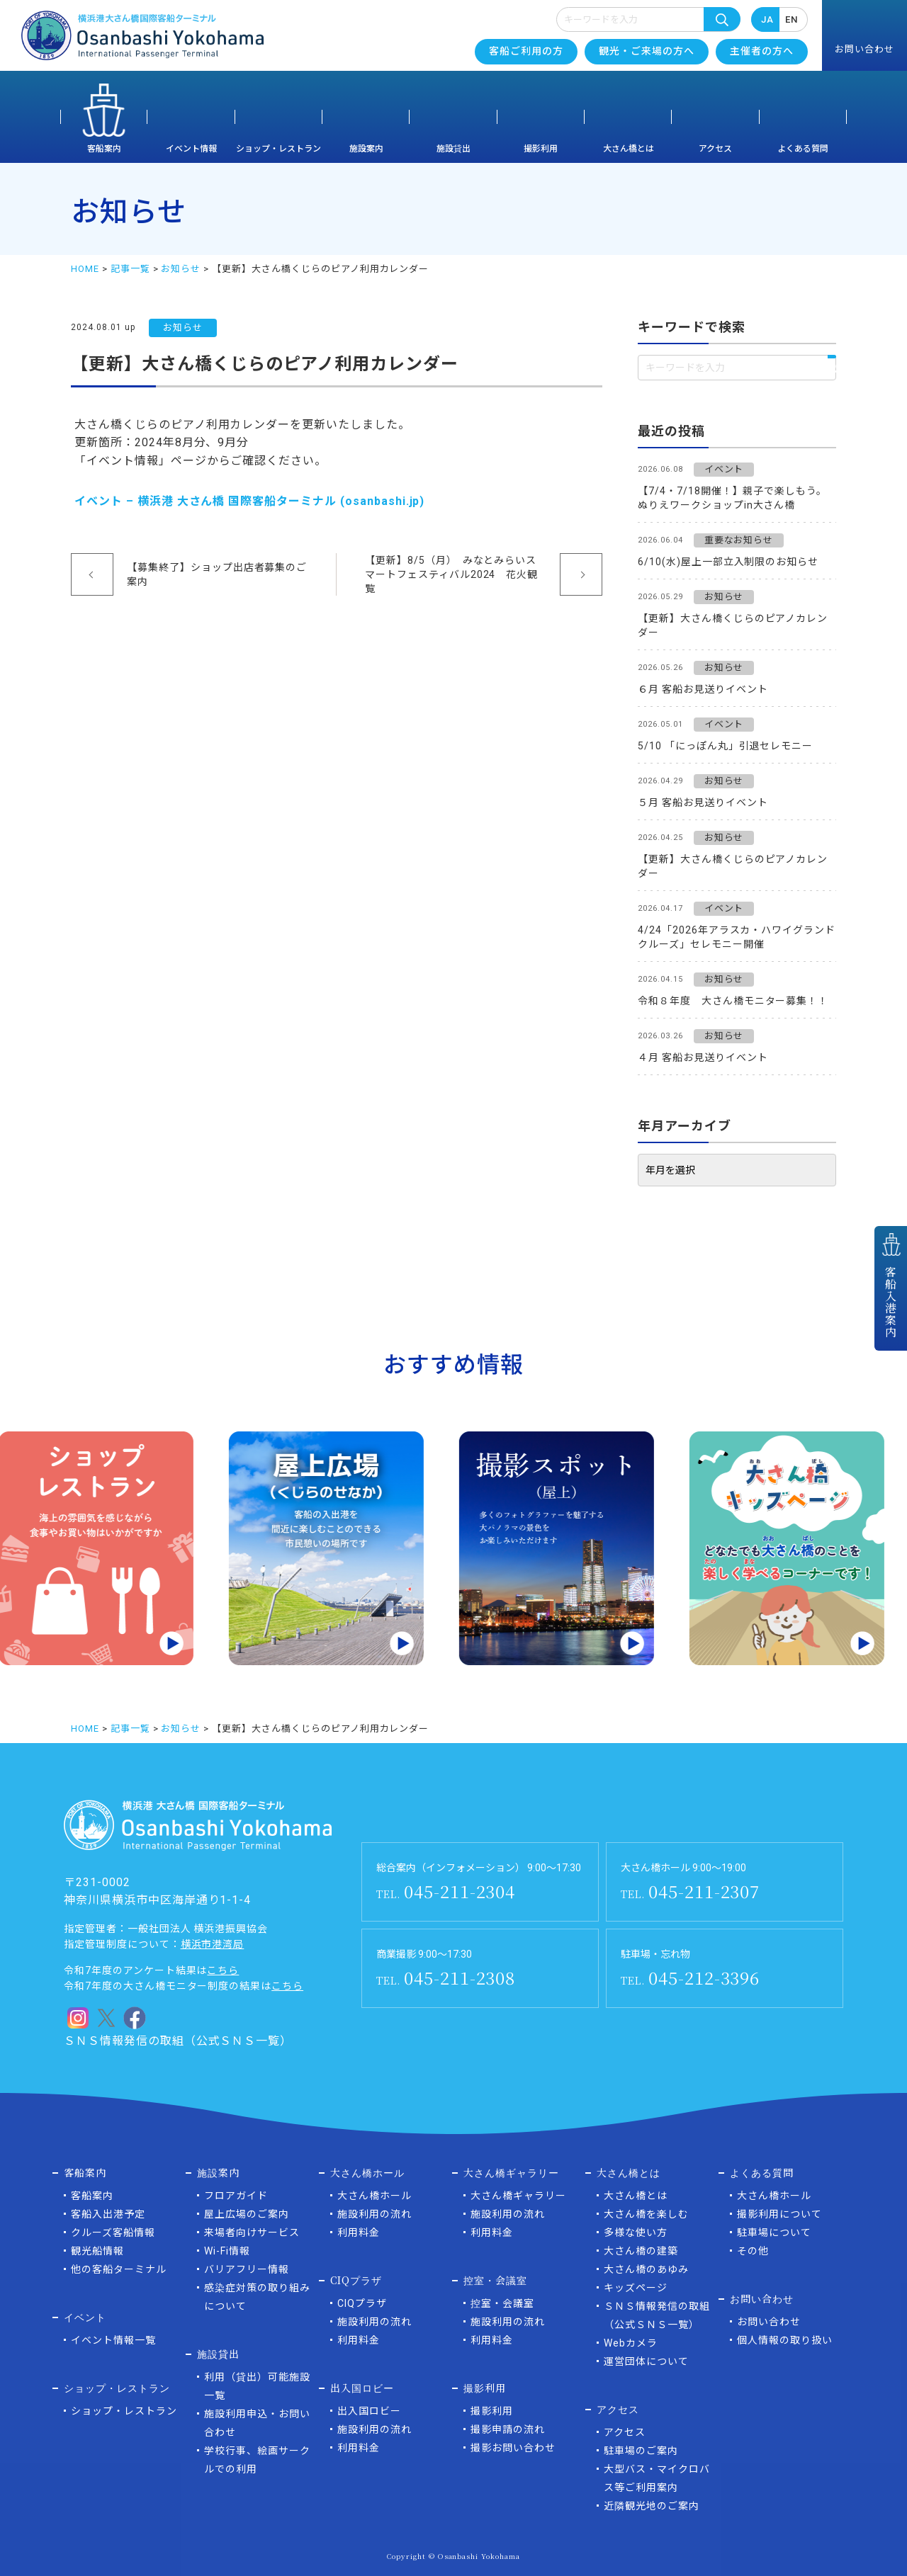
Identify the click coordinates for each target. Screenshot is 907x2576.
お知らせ (181, 268)
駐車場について (774, 2232)
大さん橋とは (628, 149)
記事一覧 (130, 268)
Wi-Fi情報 (227, 2251)
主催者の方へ (762, 51)
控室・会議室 (502, 2303)
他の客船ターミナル (119, 2269)
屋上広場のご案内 (246, 2214)
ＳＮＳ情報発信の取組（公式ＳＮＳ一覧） (178, 2041)
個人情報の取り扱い (785, 2340)
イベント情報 (191, 149)
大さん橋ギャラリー (518, 2195)
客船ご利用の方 (526, 51)
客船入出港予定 (108, 2214)
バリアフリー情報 (246, 2269)
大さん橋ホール (374, 2195)
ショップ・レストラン (278, 149)
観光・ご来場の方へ (646, 51)
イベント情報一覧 (113, 2340)
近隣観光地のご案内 (651, 2506)
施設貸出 (453, 149)
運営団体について (646, 2361)
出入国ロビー (369, 2411)
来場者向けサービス (252, 2232)
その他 (753, 2251)
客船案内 (104, 149)
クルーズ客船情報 (113, 2232)
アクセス (715, 149)
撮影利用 (541, 149)
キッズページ (635, 2287)
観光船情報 (97, 2251)
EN (791, 19)
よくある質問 (802, 149)
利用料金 (358, 2232)
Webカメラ (631, 2343)
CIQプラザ (362, 2303)
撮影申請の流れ (508, 2429)
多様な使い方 (635, 2232)
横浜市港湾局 (212, 1944)
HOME (85, 268)
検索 (722, 19)
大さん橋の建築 (641, 2251)
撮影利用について (779, 2214)
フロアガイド (236, 2195)
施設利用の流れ (374, 2214)
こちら (223, 1970)
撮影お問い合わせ (513, 2447)
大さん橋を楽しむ (646, 2214)
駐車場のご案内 (641, 2450)
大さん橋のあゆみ (646, 2269)
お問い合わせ (769, 2321)
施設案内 (366, 149)
